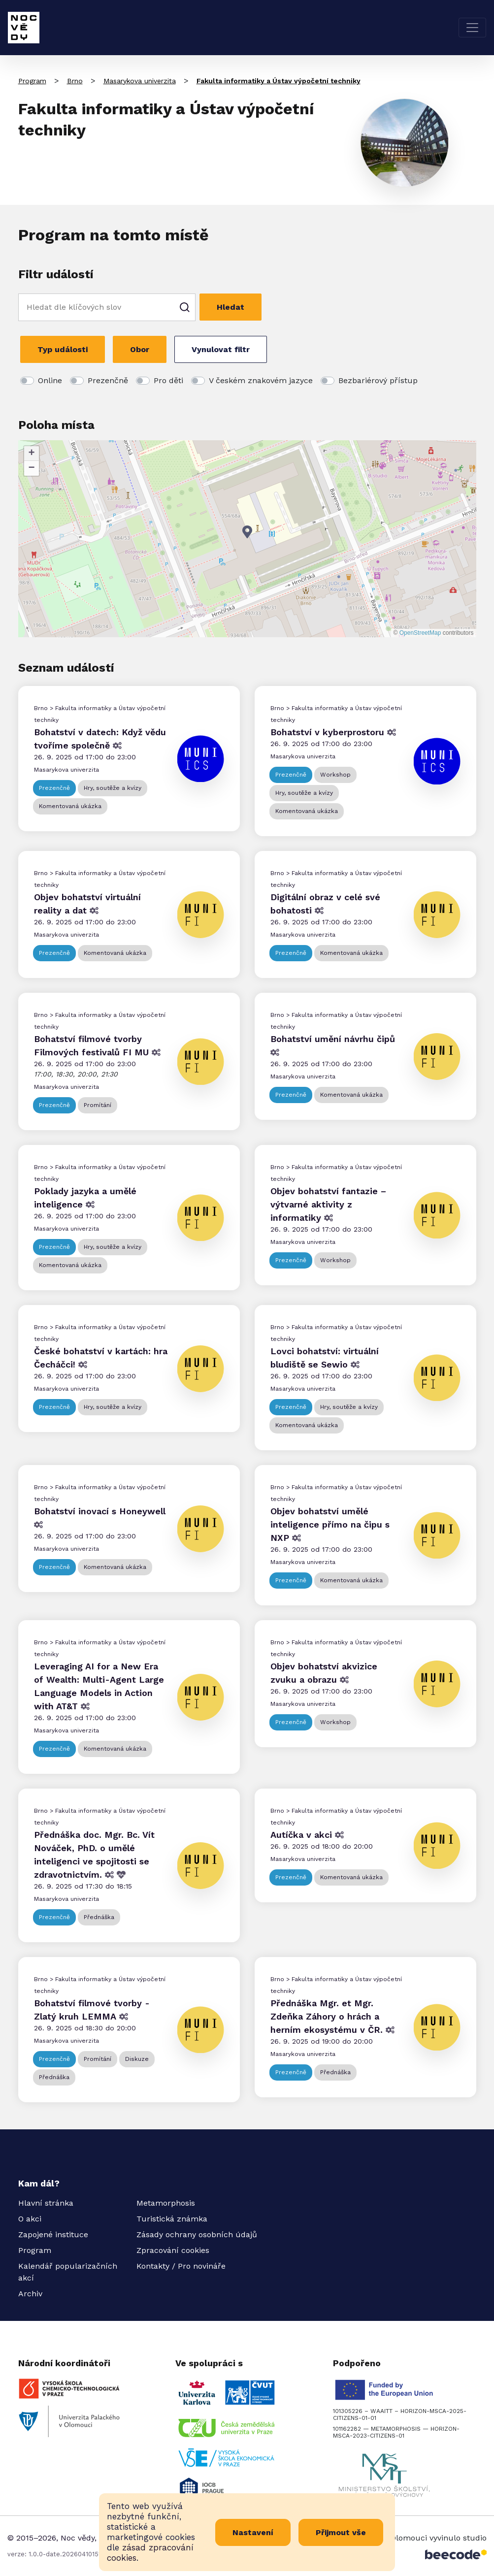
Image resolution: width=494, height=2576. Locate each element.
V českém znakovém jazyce (261, 380)
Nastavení (252, 2532)
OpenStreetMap (420, 632)
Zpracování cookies (172, 2250)
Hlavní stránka (45, 2203)
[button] (247, 532)
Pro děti (168, 380)
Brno (75, 81)
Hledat (230, 307)
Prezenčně (108, 380)
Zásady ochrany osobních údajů (196, 2234)
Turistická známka (171, 2218)
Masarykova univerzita (139, 81)
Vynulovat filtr (221, 349)
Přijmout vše (341, 2532)
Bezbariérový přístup (378, 380)
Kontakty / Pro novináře (181, 2266)
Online (50, 380)
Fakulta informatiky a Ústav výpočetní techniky (279, 81)
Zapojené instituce (53, 2234)
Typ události (62, 349)
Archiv (30, 2293)
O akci (29, 2218)
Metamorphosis (165, 2203)
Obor (139, 349)
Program (32, 81)
